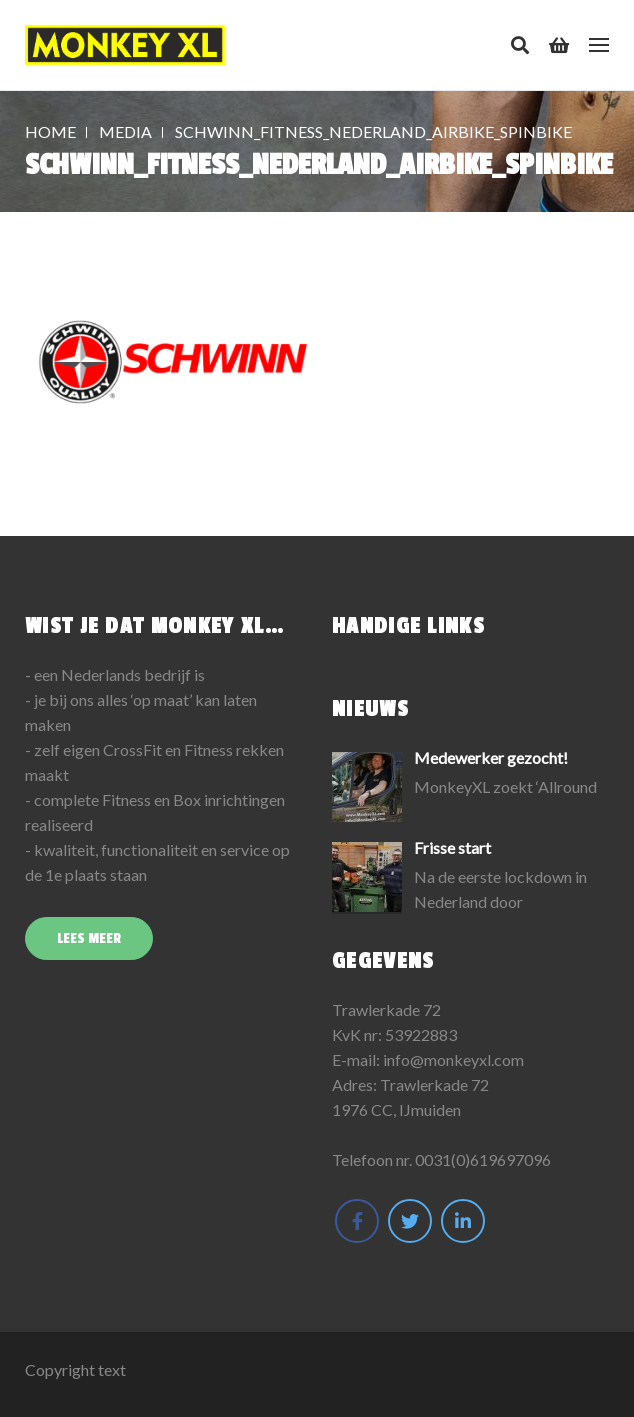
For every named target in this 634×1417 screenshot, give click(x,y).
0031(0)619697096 (483, 1159)
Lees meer (89, 938)
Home (50, 131)
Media (125, 131)
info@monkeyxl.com (453, 1059)
